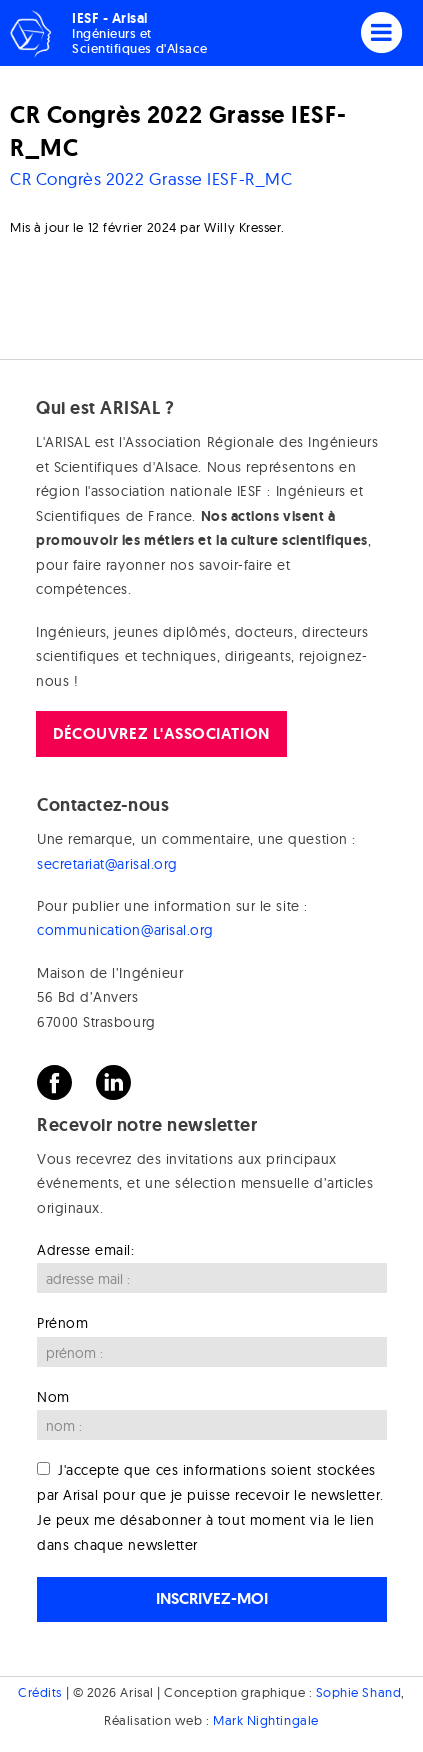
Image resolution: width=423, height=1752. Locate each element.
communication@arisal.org (125, 930)
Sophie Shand (358, 1692)
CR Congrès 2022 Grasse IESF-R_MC (151, 178)
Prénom (62, 1323)
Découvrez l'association (161, 733)
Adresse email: (86, 1250)
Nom (53, 1397)
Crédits (40, 1692)
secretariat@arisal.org (107, 864)
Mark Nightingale (266, 1720)
